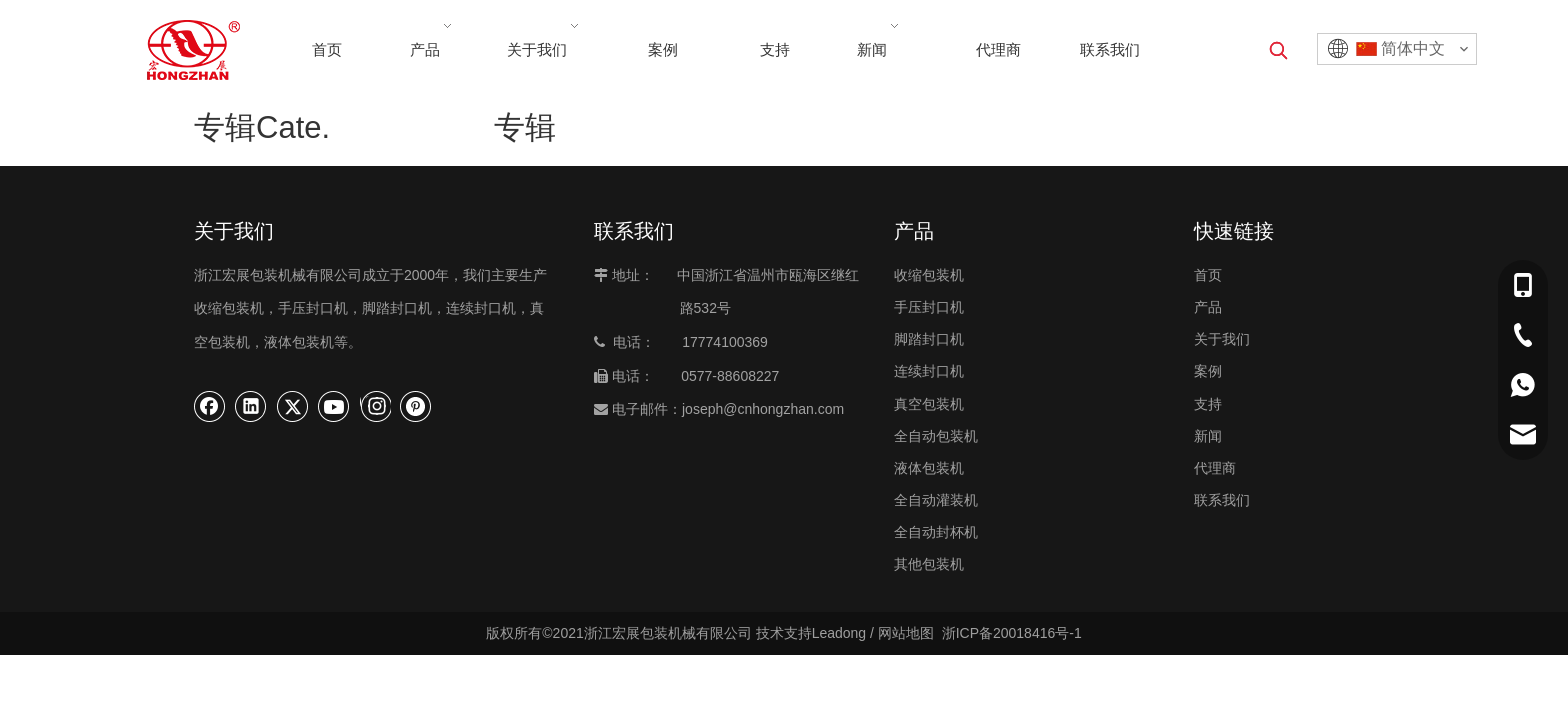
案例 (1208, 371)
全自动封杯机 (936, 532)
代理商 (1215, 468)
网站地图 (906, 633)
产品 (1208, 307)
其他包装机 (929, 564)
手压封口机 (929, 307)
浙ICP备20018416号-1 (1012, 633)
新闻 (1208, 436)
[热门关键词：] (1279, 50)
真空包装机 (929, 404)
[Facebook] (210, 406)
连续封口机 (929, 371)
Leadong (839, 633)
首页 (1208, 275)
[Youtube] (334, 406)
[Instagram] (375, 406)
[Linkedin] (251, 406)
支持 (1208, 404)
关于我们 (1222, 339)
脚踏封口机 (929, 339)
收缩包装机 (929, 275)
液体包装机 (929, 468)
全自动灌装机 (936, 500)
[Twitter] (293, 406)
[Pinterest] (416, 406)
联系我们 (1222, 500)
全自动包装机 (936, 436)
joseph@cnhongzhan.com (763, 409)
